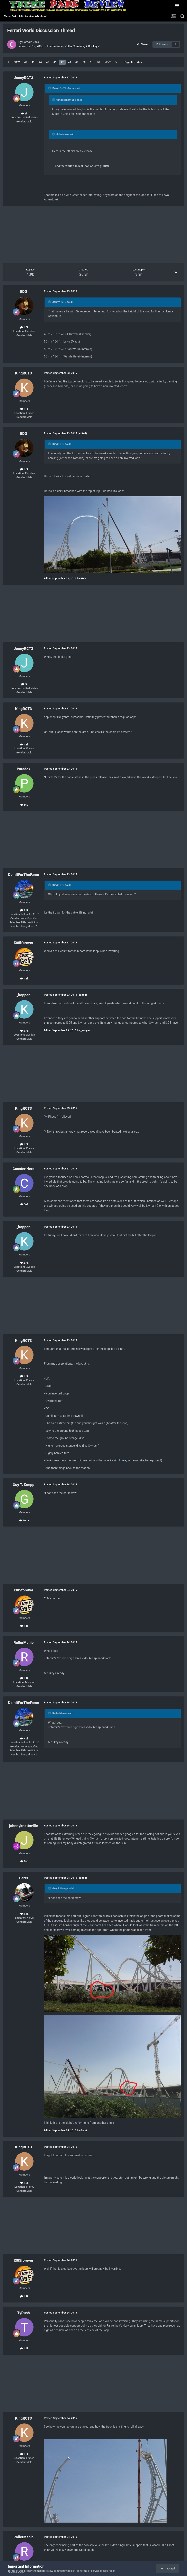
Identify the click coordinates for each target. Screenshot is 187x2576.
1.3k (24, 408)
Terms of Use (16, 2570)
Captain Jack (30, 42)
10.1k (24, 1520)
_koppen (23, 995)
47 (62, 62)
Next (108, 62)
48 (69, 62)
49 (76, 62)
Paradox (23, 769)
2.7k (24, 1030)
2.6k (24, 1913)
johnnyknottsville (23, 1826)
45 (47, 62)
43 (33, 62)
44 (40, 62)
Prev (17, 62)
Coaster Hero (23, 1169)
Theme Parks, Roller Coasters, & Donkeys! (73, 46)
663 (24, 804)
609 (24, 1204)
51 (91, 62)
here (123, 1460)
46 (55, 62)
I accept (168, 2568)
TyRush (23, 2313)
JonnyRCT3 (23, 78)
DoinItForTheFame (23, 874)
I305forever (23, 943)
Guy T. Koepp (23, 1485)
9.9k (24, 910)
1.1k (24, 978)
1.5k (24, 327)
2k (24, 113)
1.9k (24, 2348)
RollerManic (23, 1642)
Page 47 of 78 (133, 62)
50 (84, 62)
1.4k (24, 1678)
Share (142, 44)
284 (24, 1861)
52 (98, 62)
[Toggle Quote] (50, 88)
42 (25, 62)
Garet (23, 1878)
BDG (23, 291)
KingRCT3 (23, 373)
